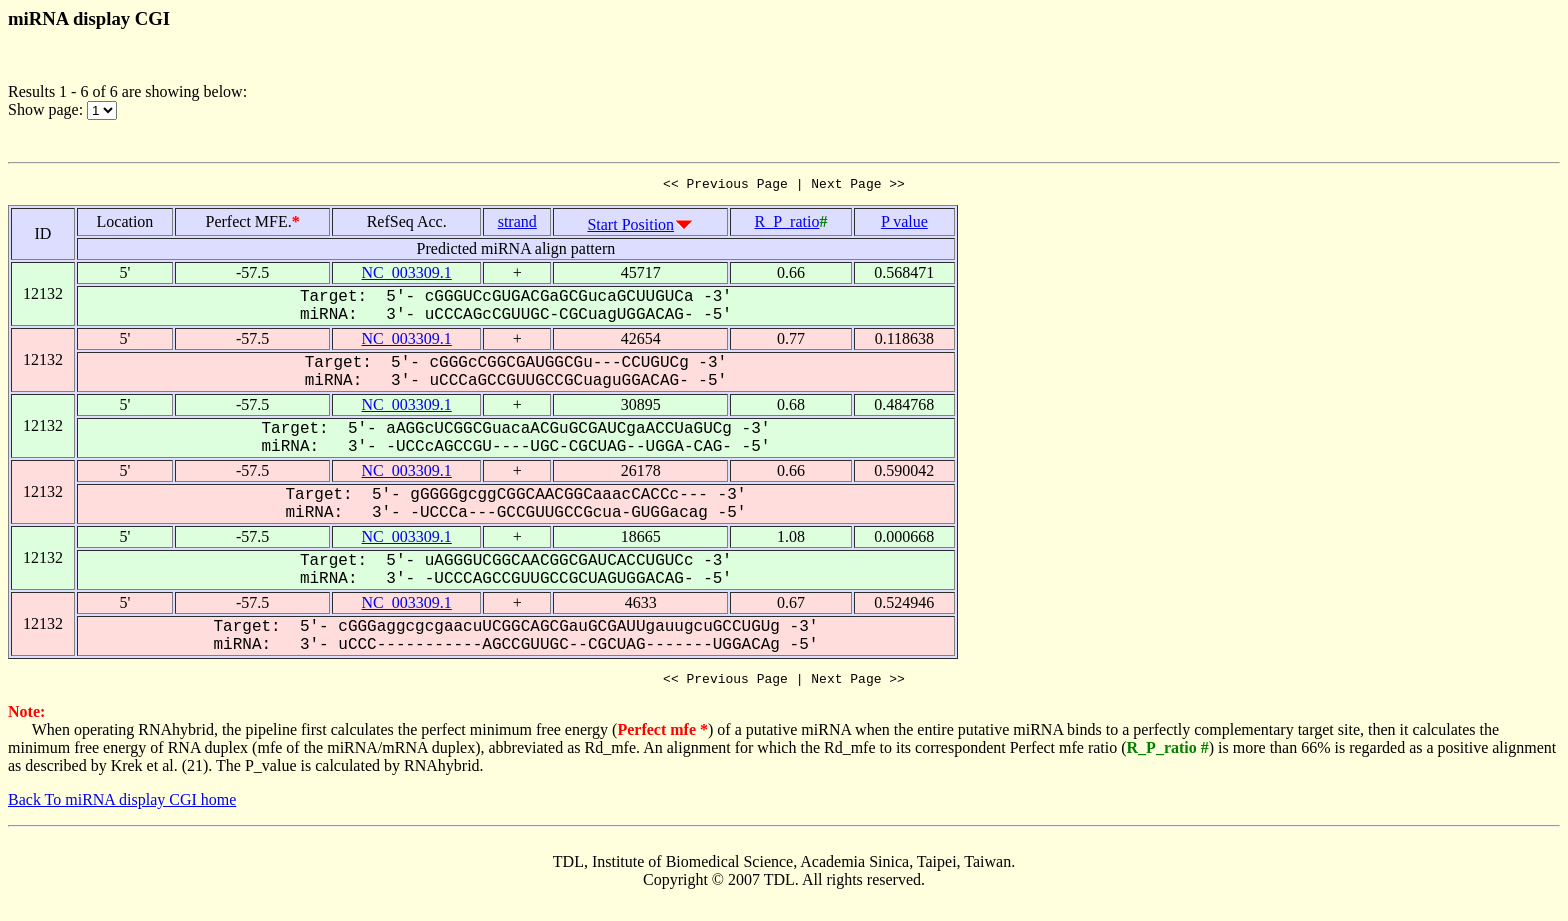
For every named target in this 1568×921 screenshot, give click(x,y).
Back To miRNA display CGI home (122, 805)
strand (517, 224)
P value (904, 224)
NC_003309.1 (407, 275)
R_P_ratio (787, 224)
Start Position (630, 227)
